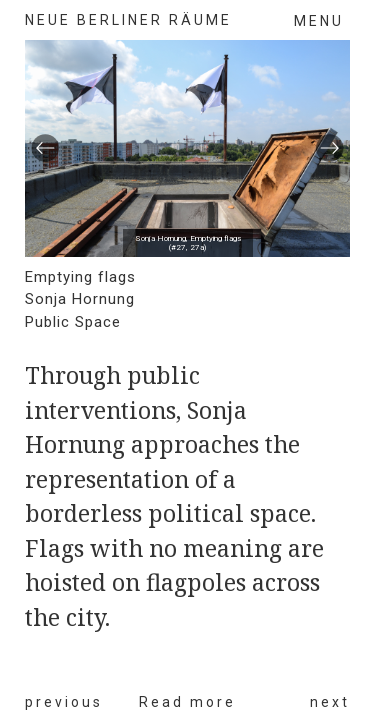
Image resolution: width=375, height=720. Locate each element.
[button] (45, 149)
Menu (319, 21)
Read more (187, 702)
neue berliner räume (128, 20)
